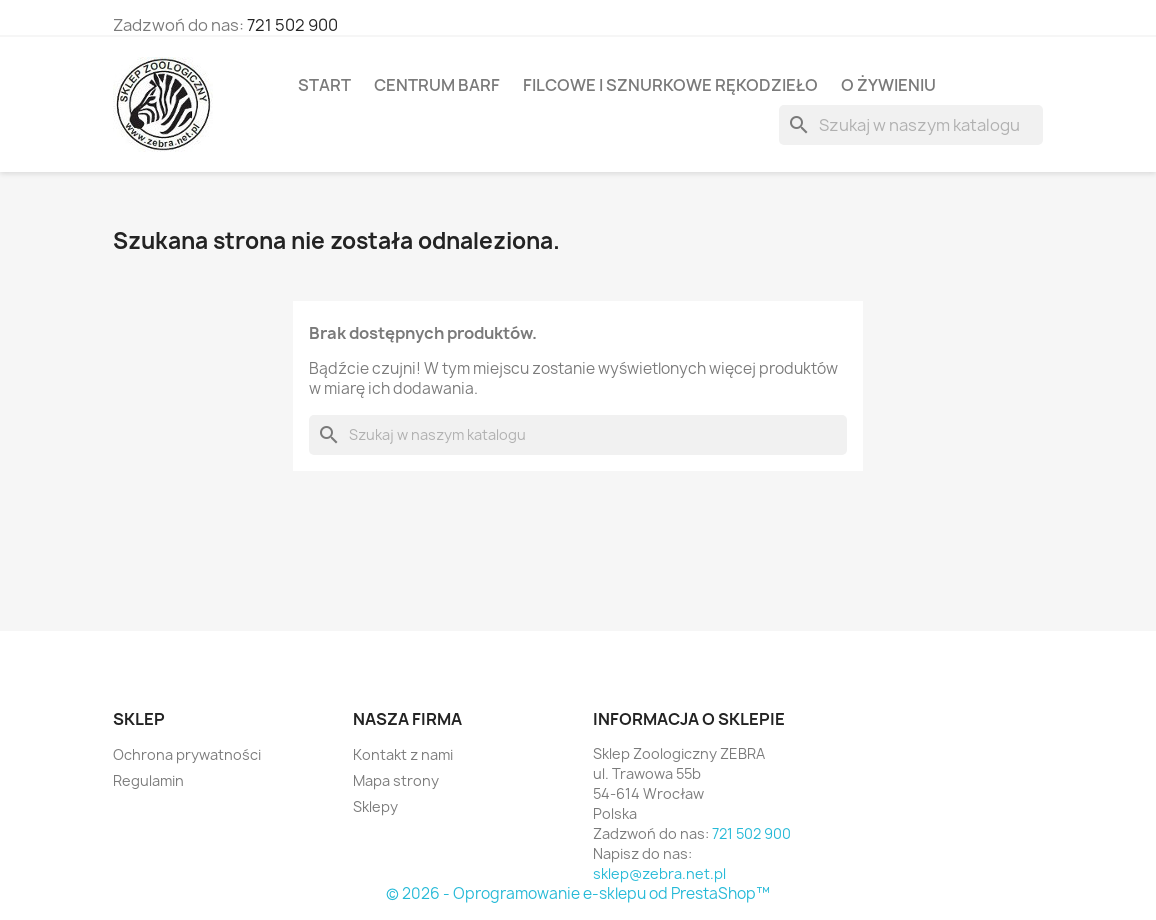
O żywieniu (888, 85)
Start (324, 85)
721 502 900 (292, 25)
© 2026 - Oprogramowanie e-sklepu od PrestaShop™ (578, 893)
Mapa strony (396, 780)
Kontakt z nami (403, 754)
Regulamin (148, 780)
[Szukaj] (911, 125)
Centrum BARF (437, 85)
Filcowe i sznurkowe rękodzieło (670, 85)
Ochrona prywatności (187, 754)
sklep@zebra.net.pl (659, 873)
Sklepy (375, 806)
